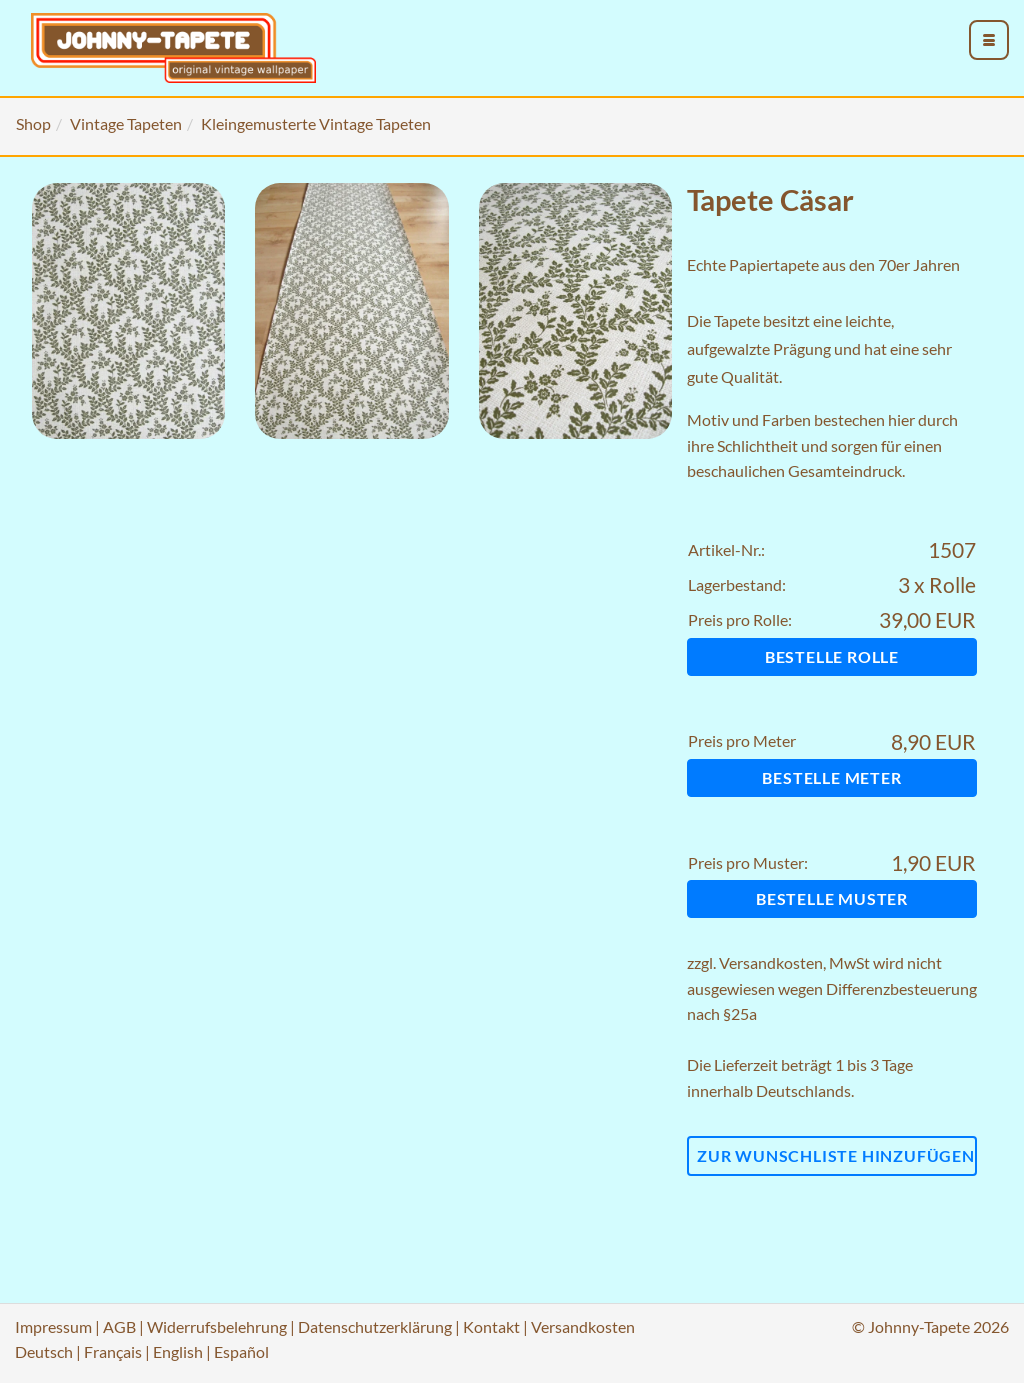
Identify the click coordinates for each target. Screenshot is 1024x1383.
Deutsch (44, 1351)
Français (113, 1351)
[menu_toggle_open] (989, 40)
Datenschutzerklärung (375, 1326)
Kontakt (491, 1326)
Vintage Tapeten (126, 123)
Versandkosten (771, 962)
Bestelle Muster (832, 898)
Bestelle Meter (831, 777)
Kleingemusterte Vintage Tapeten (316, 123)
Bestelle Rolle (832, 656)
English (178, 1351)
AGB (119, 1326)
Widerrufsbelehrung (217, 1326)
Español (241, 1351)
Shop (33, 123)
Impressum (53, 1326)
